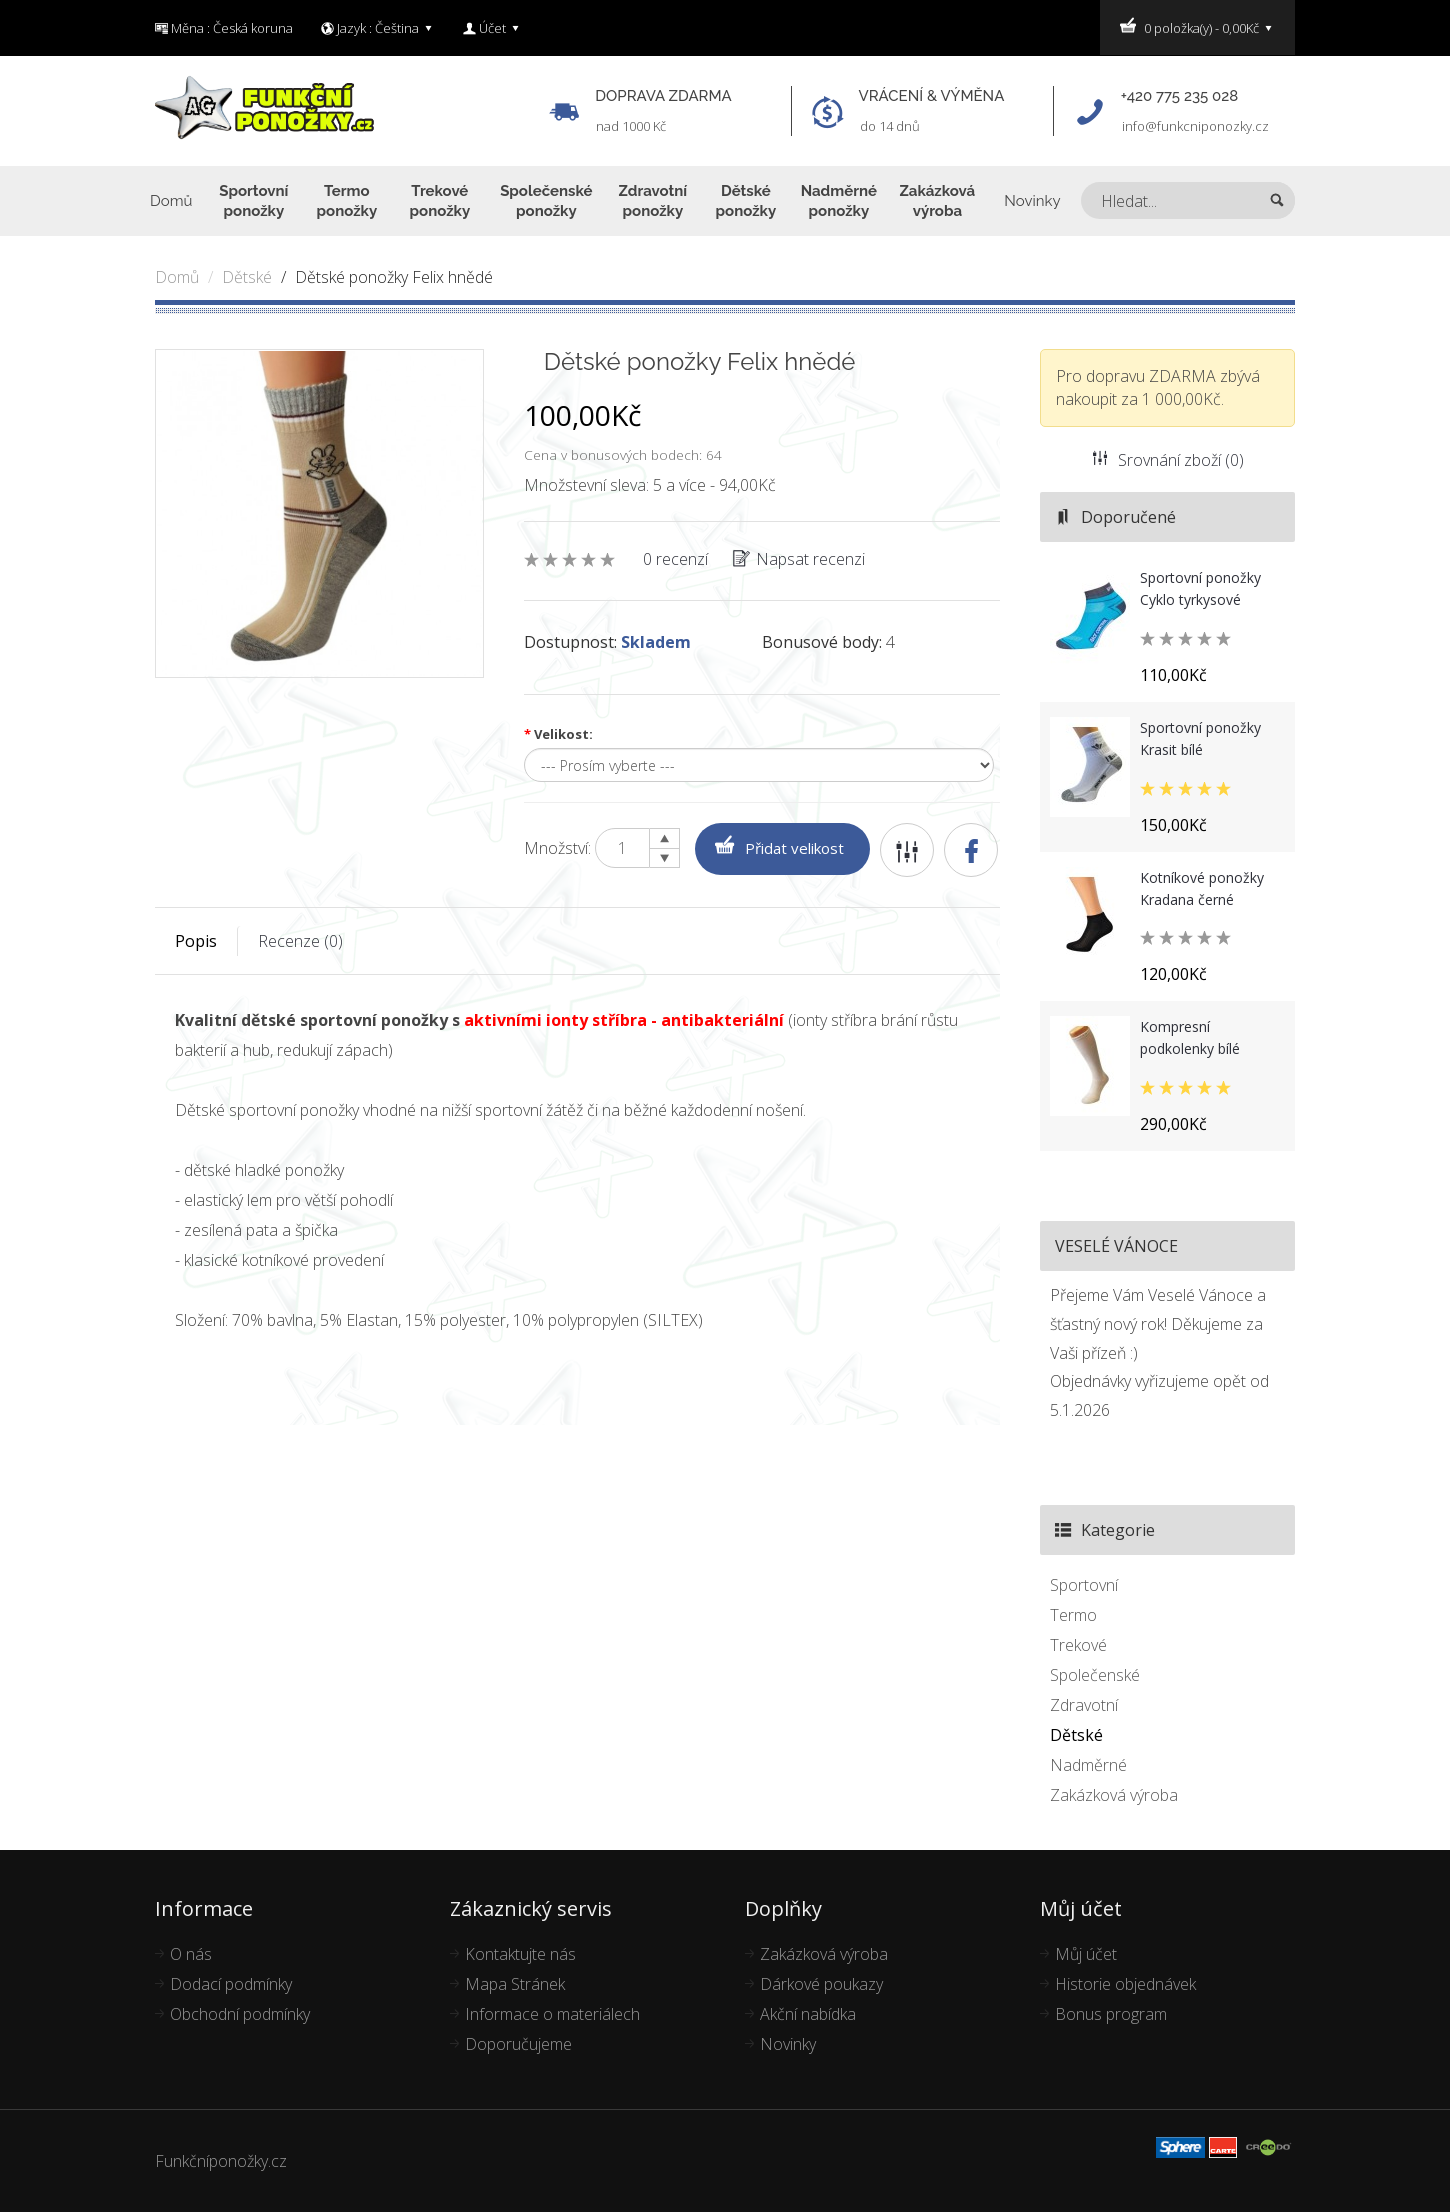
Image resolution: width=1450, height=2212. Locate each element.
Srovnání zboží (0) (1168, 460)
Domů (177, 277)
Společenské (1095, 1675)
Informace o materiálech (552, 2014)
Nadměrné (1088, 1765)
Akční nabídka (808, 2014)
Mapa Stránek (515, 1984)
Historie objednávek (1125, 1984)
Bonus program (1111, 2014)
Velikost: (558, 734)
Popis (196, 941)
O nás (191, 1954)
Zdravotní (1084, 1705)
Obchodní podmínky (240, 2014)
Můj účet (1086, 1954)
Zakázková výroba (1114, 1795)
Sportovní (1084, 1585)
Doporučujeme (518, 2044)
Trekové (1078, 1645)
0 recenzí (675, 559)
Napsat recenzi (798, 559)
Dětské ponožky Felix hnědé (394, 277)
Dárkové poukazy (821, 1984)
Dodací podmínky (231, 1984)
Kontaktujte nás (520, 1954)
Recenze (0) (300, 941)
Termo (1073, 1615)
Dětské (247, 277)
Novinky (788, 2044)
